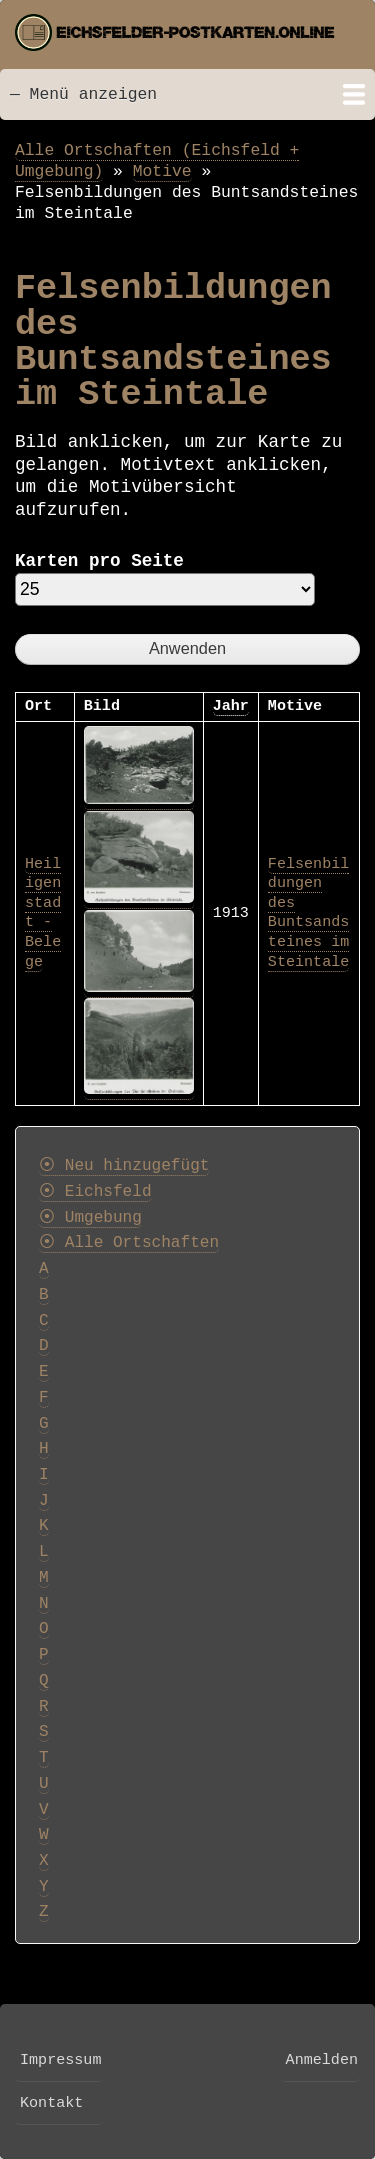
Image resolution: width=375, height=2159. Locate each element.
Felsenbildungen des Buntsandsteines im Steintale (308, 913)
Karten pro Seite (99, 561)
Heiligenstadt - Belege (43, 913)
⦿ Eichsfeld (95, 1192)
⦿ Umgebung (90, 1218)
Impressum (60, 2060)
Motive (162, 171)
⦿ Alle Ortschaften (129, 1243)
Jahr (231, 706)
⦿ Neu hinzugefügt (124, 1166)
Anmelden (322, 2060)
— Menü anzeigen (83, 94)
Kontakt (51, 2103)
